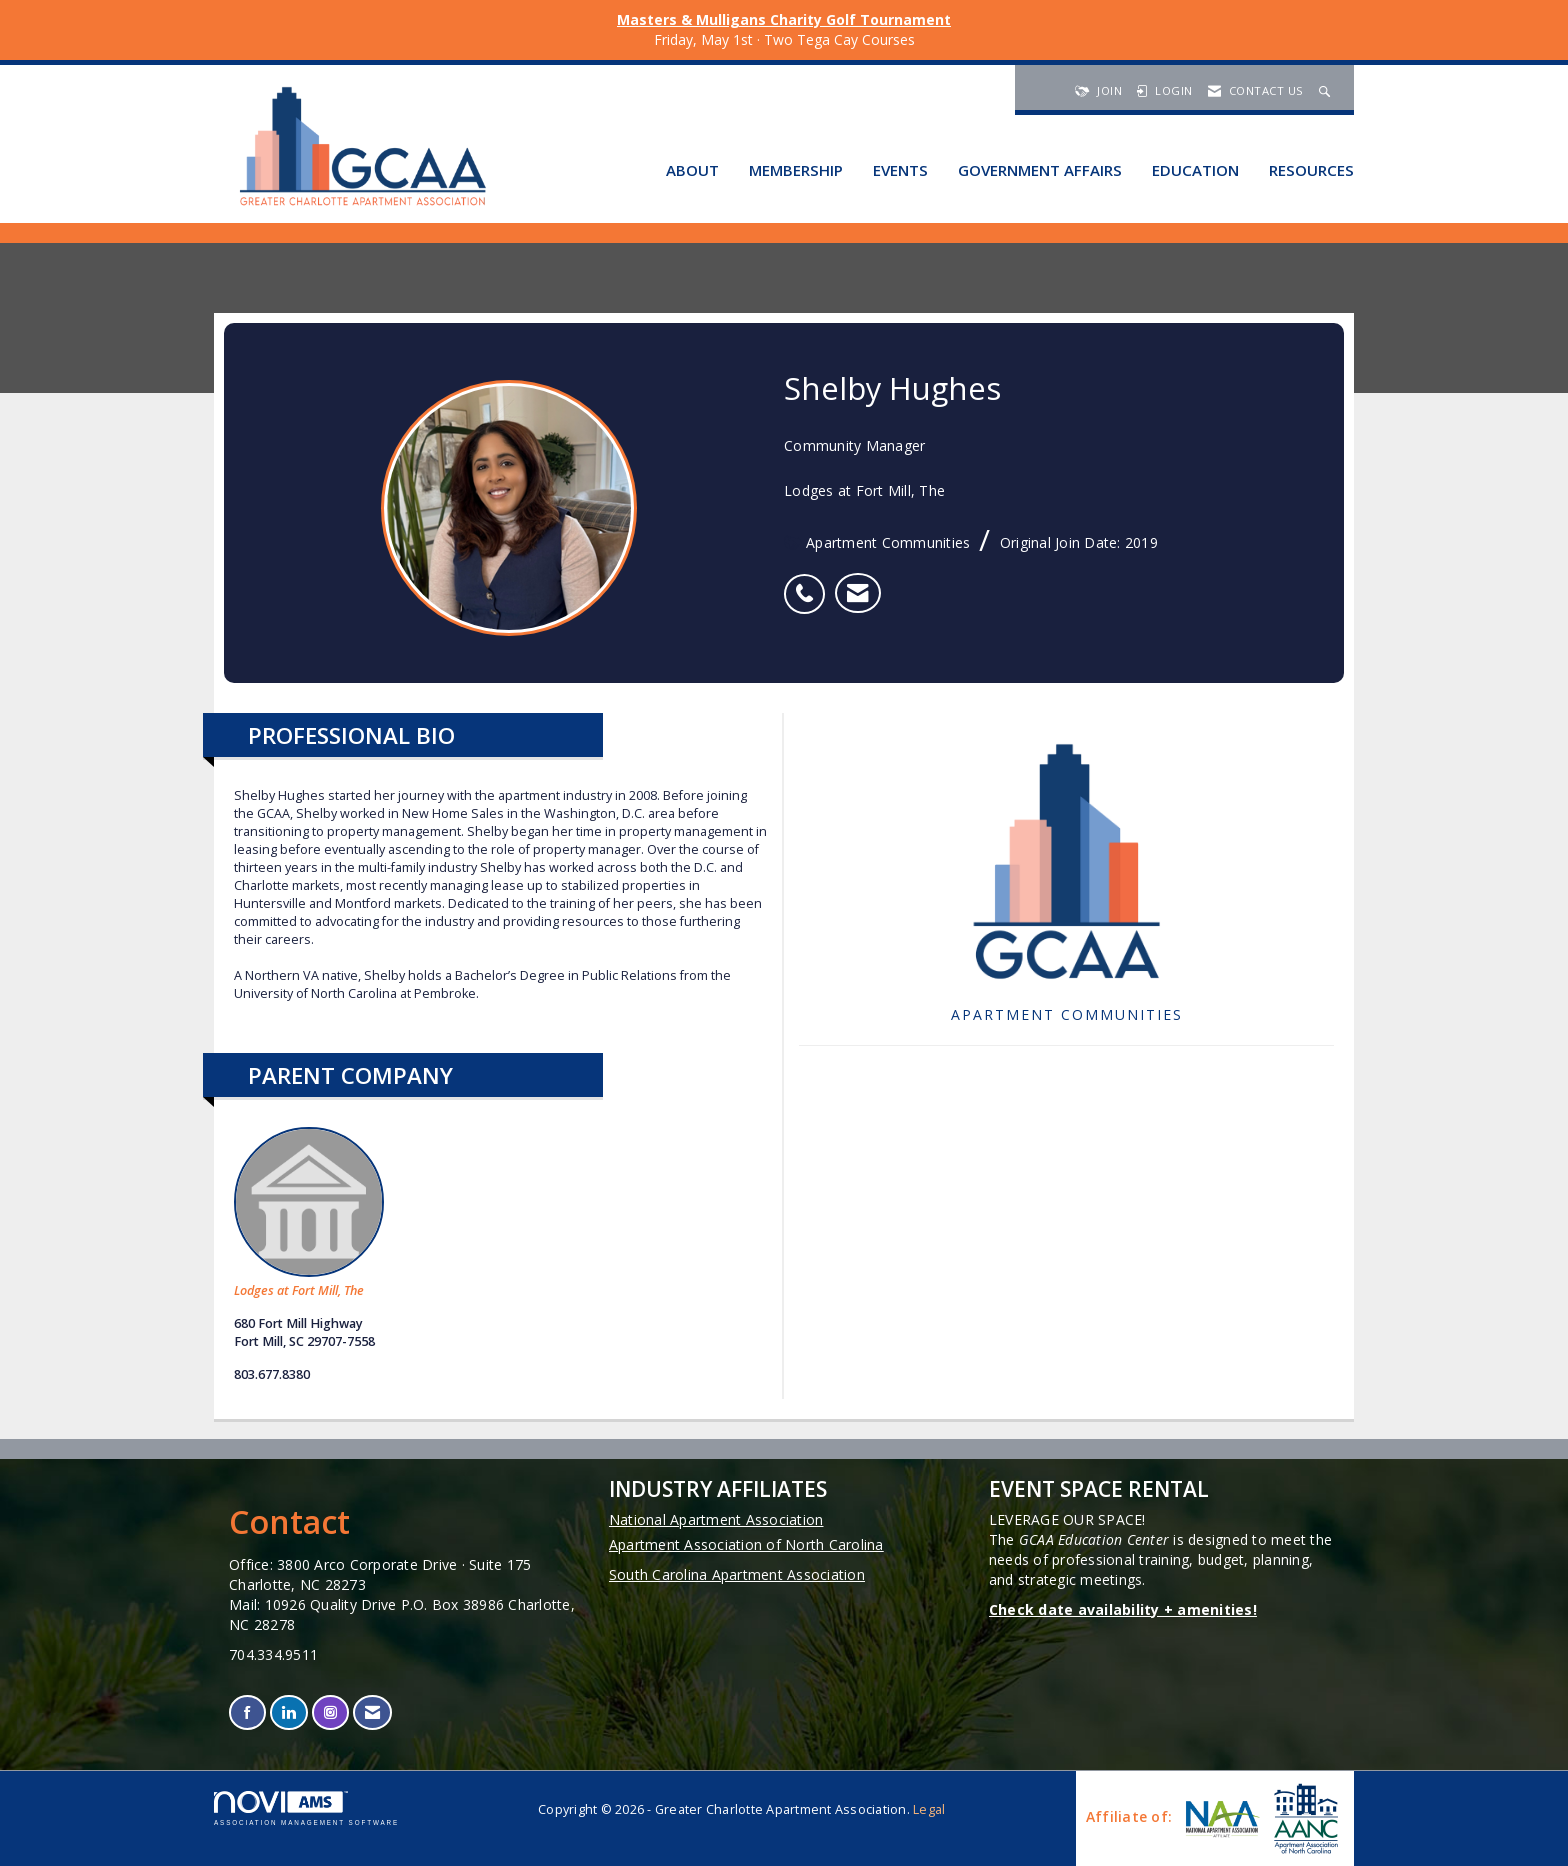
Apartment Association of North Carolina (746, 1544)
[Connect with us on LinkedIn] (288, 1712)
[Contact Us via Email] (372, 1712)
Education (1195, 170)
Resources (1311, 170)
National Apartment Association (716, 1519)
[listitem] (809, 583)
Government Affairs (1040, 170)
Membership (796, 170)
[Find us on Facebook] (247, 1712)
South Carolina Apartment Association (737, 1574)
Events (900, 170)
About (692, 170)
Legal (929, 1809)
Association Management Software (306, 1808)
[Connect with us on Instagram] (330, 1712)
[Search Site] (1327, 90)
